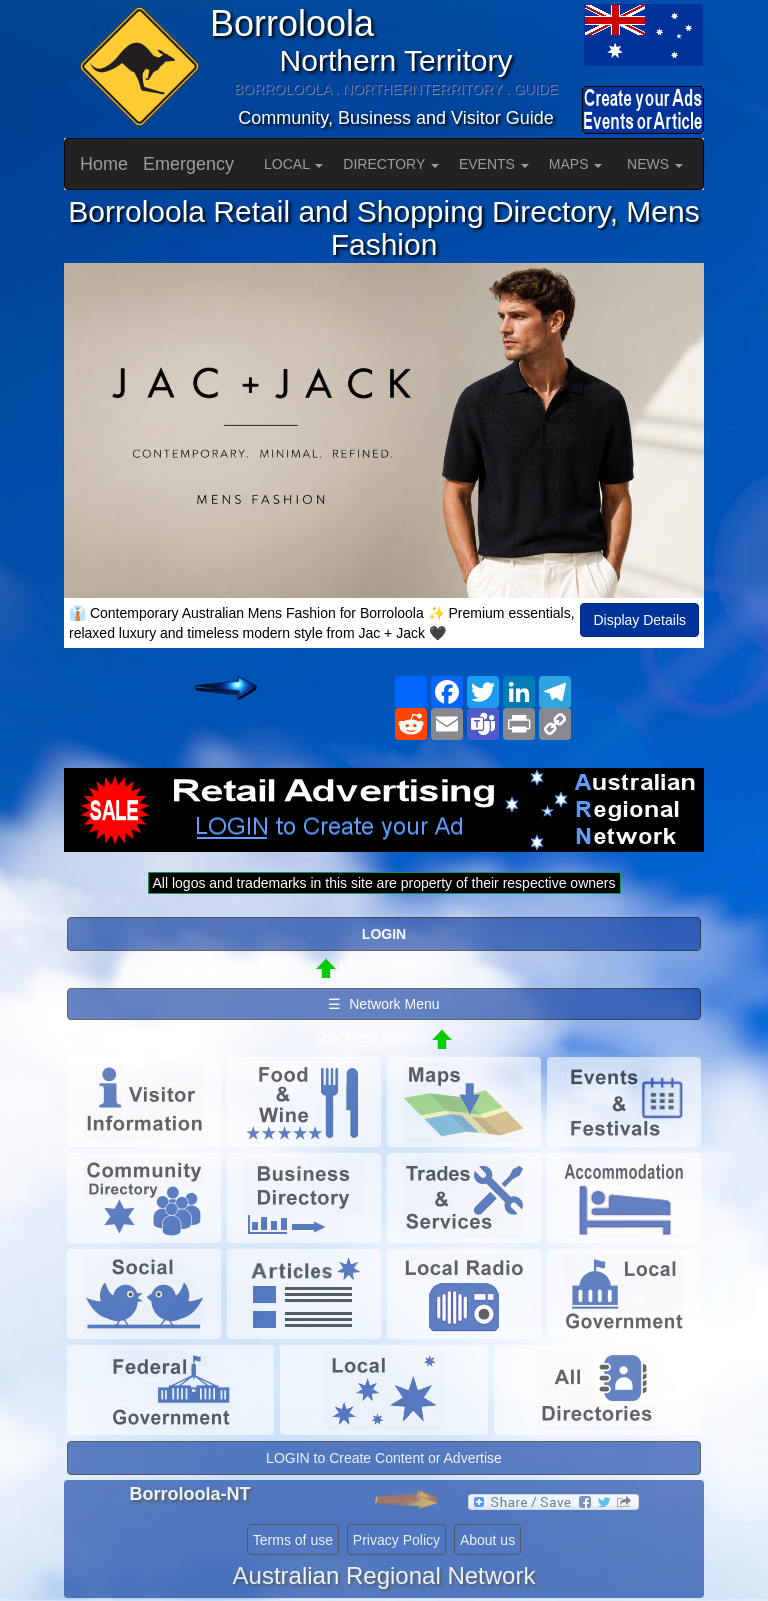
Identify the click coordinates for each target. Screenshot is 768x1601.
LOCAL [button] (293, 164)
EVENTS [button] (494, 164)
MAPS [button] (576, 164)
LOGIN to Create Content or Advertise (384, 1458)
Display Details (639, 620)
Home (104, 164)
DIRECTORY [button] (391, 164)
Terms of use (293, 1540)
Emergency (188, 164)
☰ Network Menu (383, 1004)
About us (487, 1540)
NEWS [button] (655, 164)
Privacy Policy (396, 1540)
